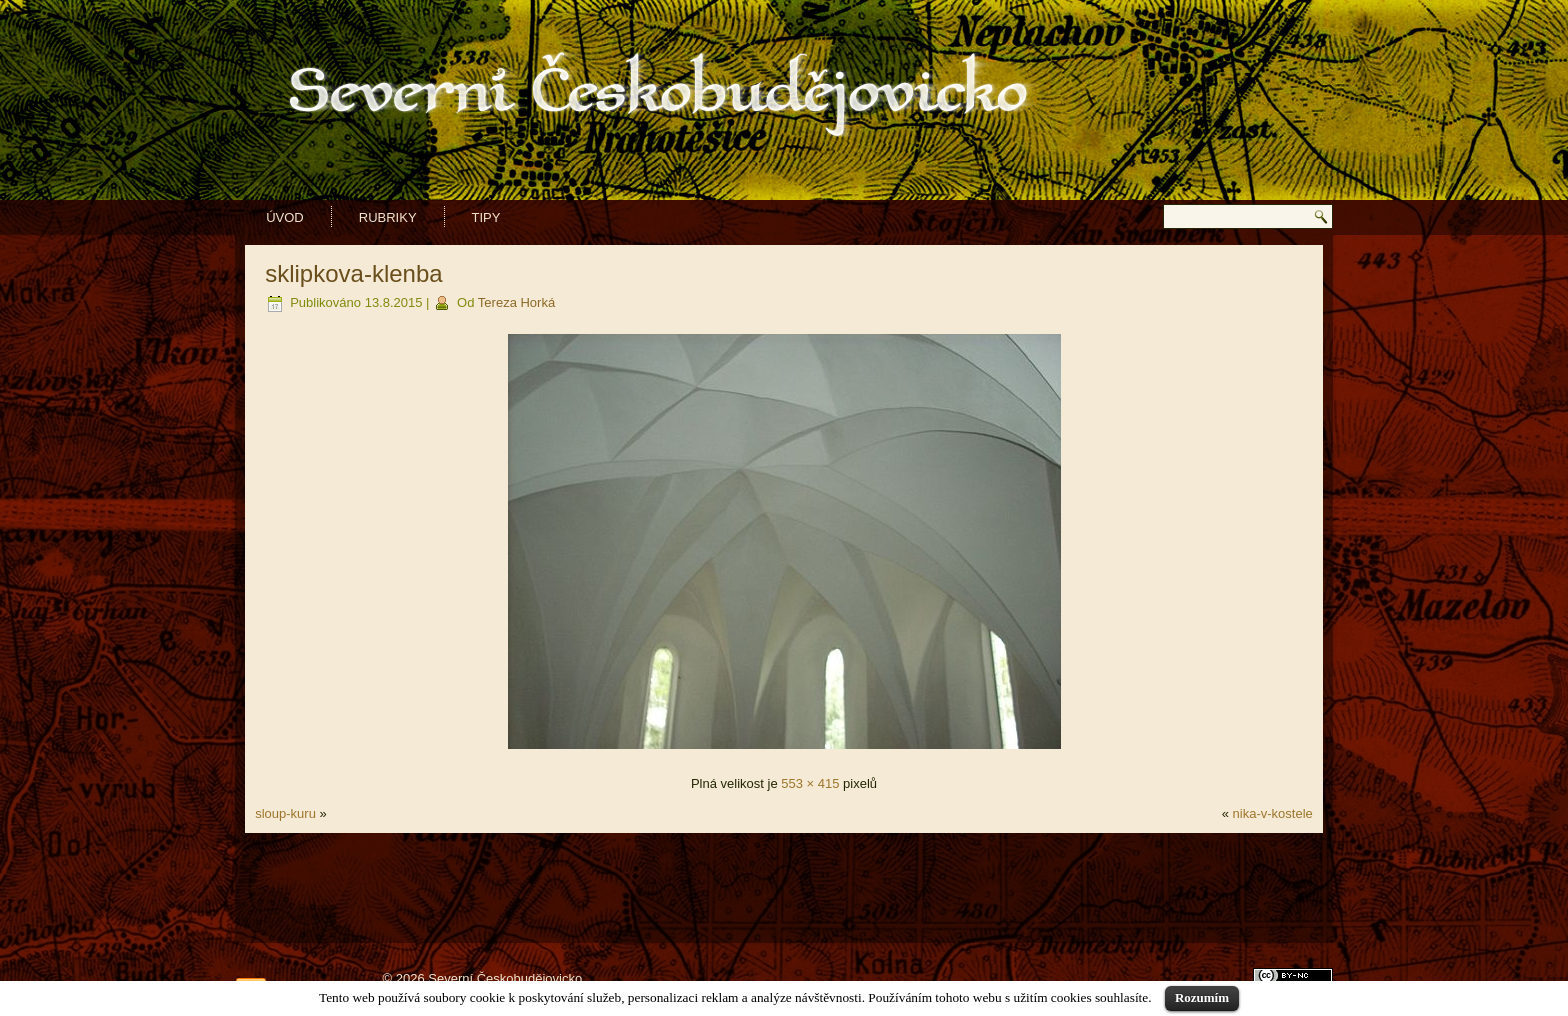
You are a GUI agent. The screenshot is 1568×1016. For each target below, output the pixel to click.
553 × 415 (810, 783)
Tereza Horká (516, 302)
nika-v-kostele (1273, 813)
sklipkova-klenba (353, 273)
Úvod (285, 217)
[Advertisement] (784, 888)
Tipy (486, 217)
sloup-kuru (285, 813)
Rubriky (388, 217)
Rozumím (1202, 997)
